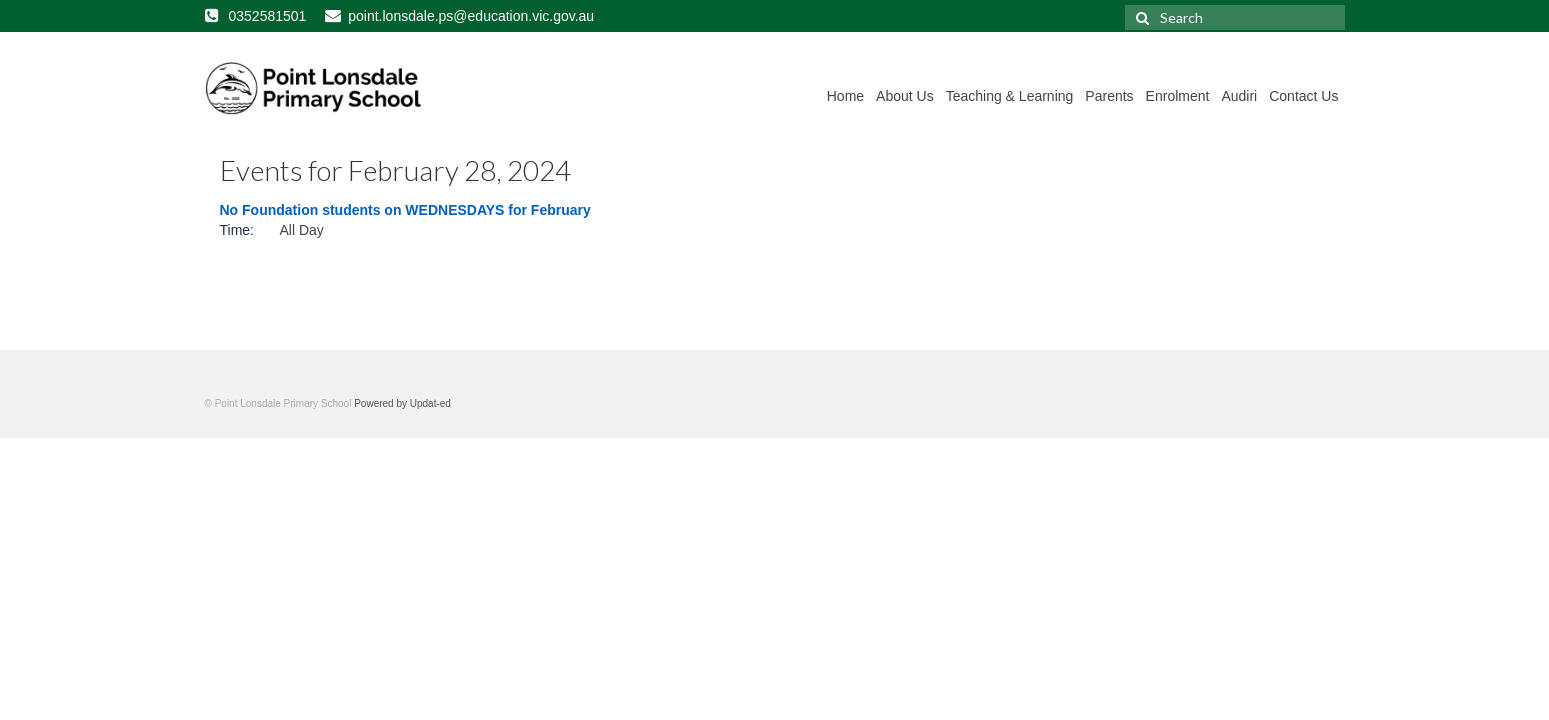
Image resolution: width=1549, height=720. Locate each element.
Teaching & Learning (1010, 96)
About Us (905, 96)
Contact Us (1303, 96)
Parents (1109, 96)
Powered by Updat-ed (402, 403)
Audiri (1239, 96)
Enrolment (1178, 96)
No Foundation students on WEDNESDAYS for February (405, 210)
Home (845, 96)
